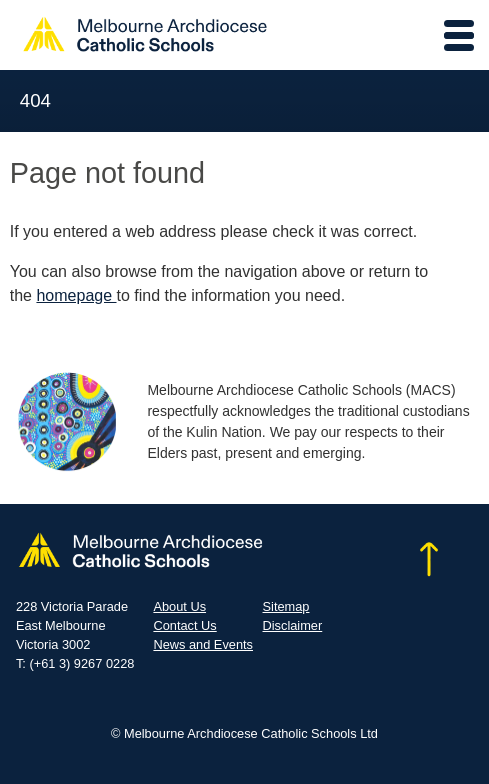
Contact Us (184, 625)
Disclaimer (293, 625)
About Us (179, 606)
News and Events (203, 644)
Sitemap (286, 606)
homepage (76, 295)
